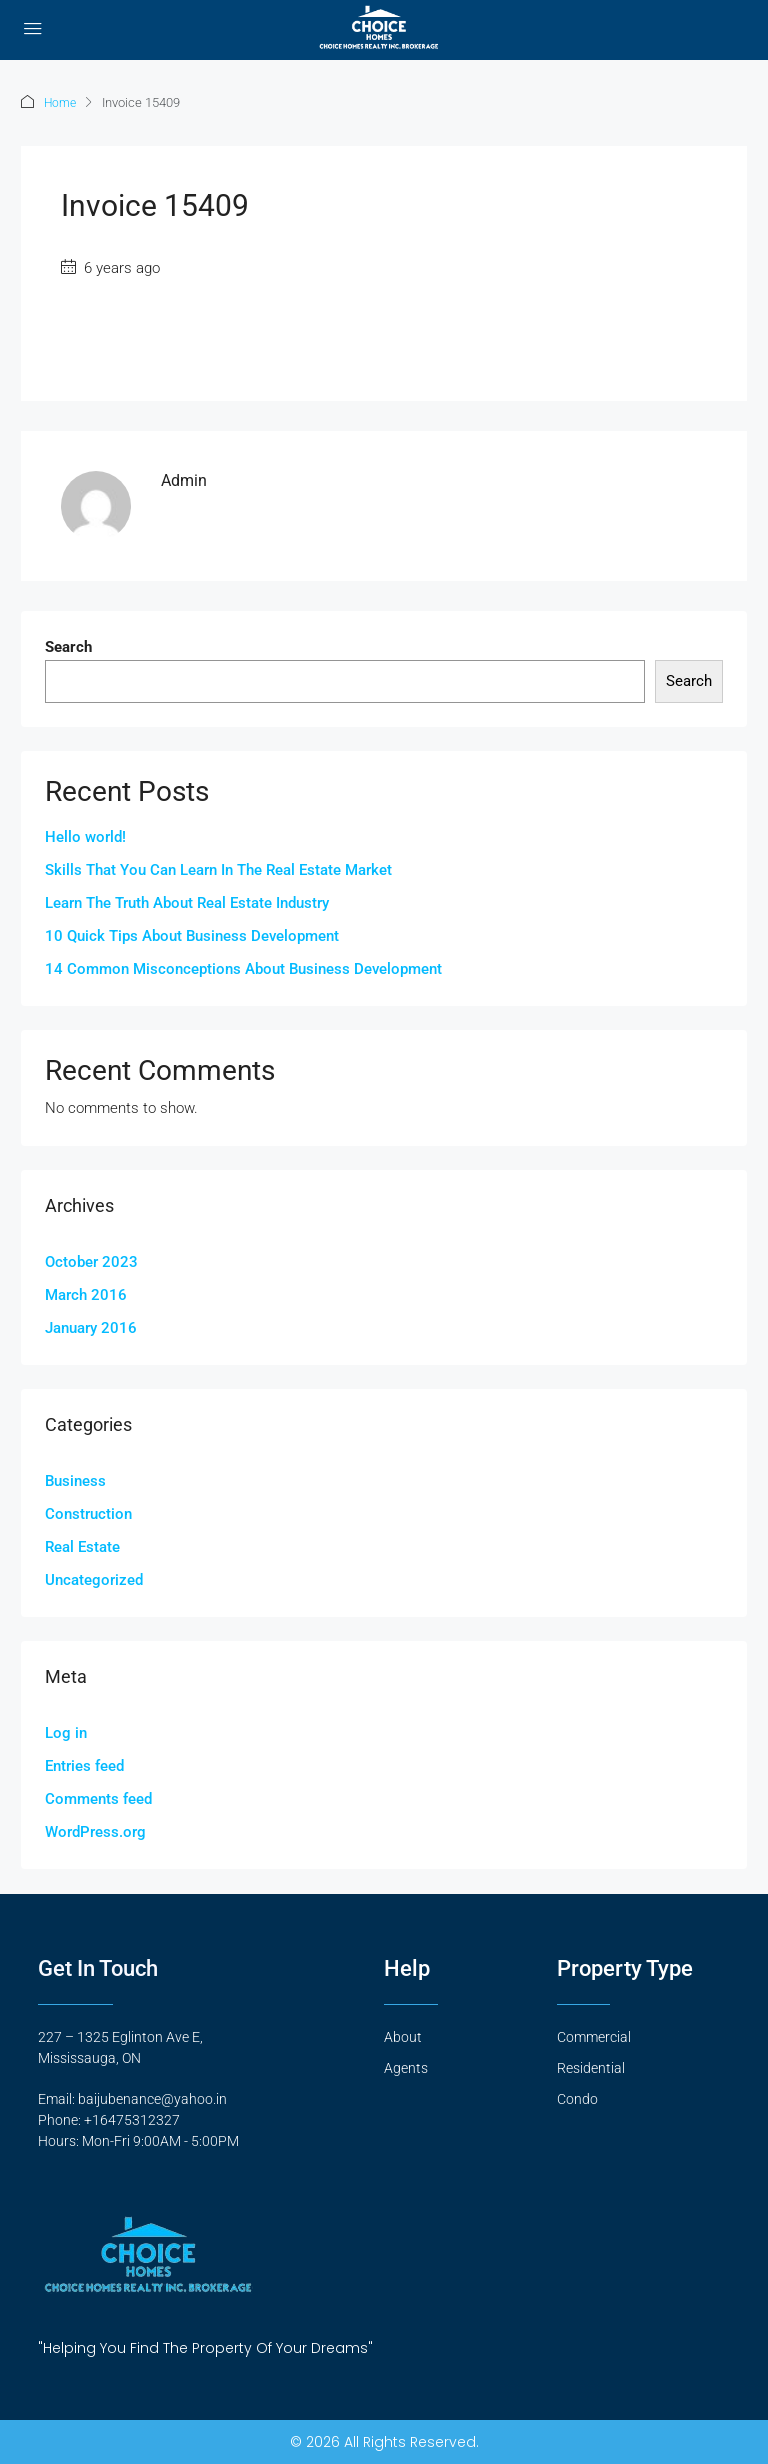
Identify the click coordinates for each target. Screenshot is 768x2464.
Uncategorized (94, 1579)
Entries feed (84, 1765)
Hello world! (85, 836)
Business (75, 1480)
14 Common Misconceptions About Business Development (243, 968)
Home (61, 102)
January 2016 (91, 1327)
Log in (66, 1732)
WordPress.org (95, 1831)
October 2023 (91, 1261)
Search (68, 646)
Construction (88, 1513)
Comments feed (98, 1798)
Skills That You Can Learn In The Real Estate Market (218, 869)
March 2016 (86, 1294)
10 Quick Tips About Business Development (192, 935)
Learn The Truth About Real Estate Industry (187, 902)
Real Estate (82, 1546)
